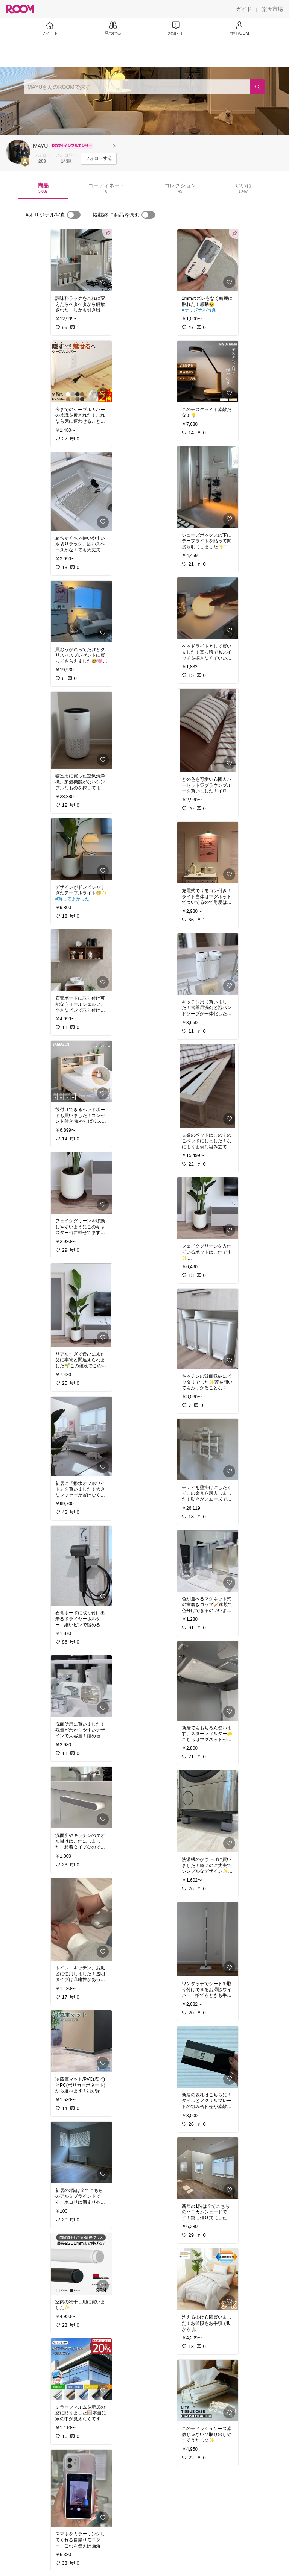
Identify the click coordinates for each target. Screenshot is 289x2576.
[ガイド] (244, 9)
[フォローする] (99, 159)
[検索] (257, 86)
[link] (81, 260)
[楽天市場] (272, 9)
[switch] (74, 215)
